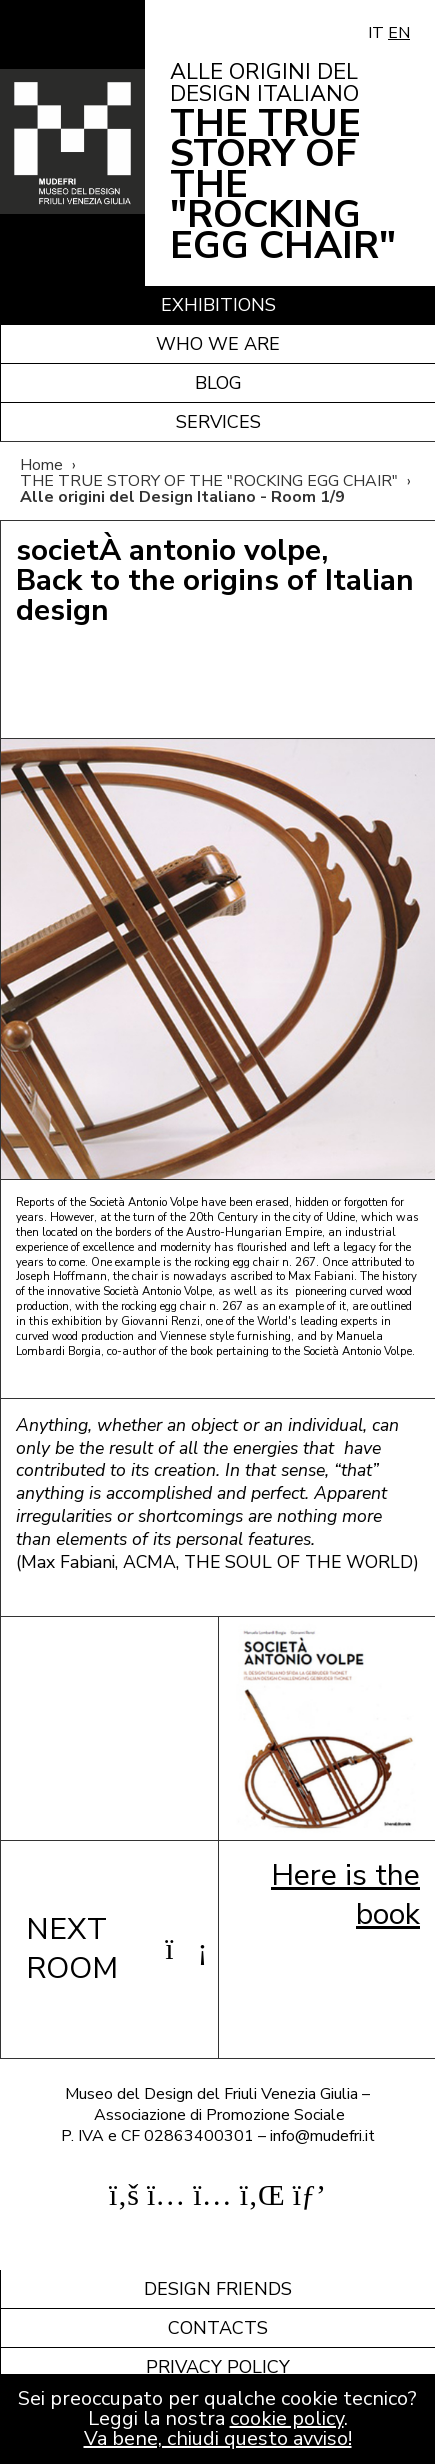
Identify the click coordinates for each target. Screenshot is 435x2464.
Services (218, 422)
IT (376, 33)
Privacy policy (218, 2367)
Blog (218, 383)
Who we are (218, 344)
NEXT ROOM (109, 1949)
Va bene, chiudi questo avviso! (218, 2438)
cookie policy (287, 2418)
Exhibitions (218, 305)
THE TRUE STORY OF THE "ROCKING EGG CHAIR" (209, 481)
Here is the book (345, 1894)
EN (399, 33)
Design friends (218, 2289)
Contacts (218, 2328)
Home (41, 465)
